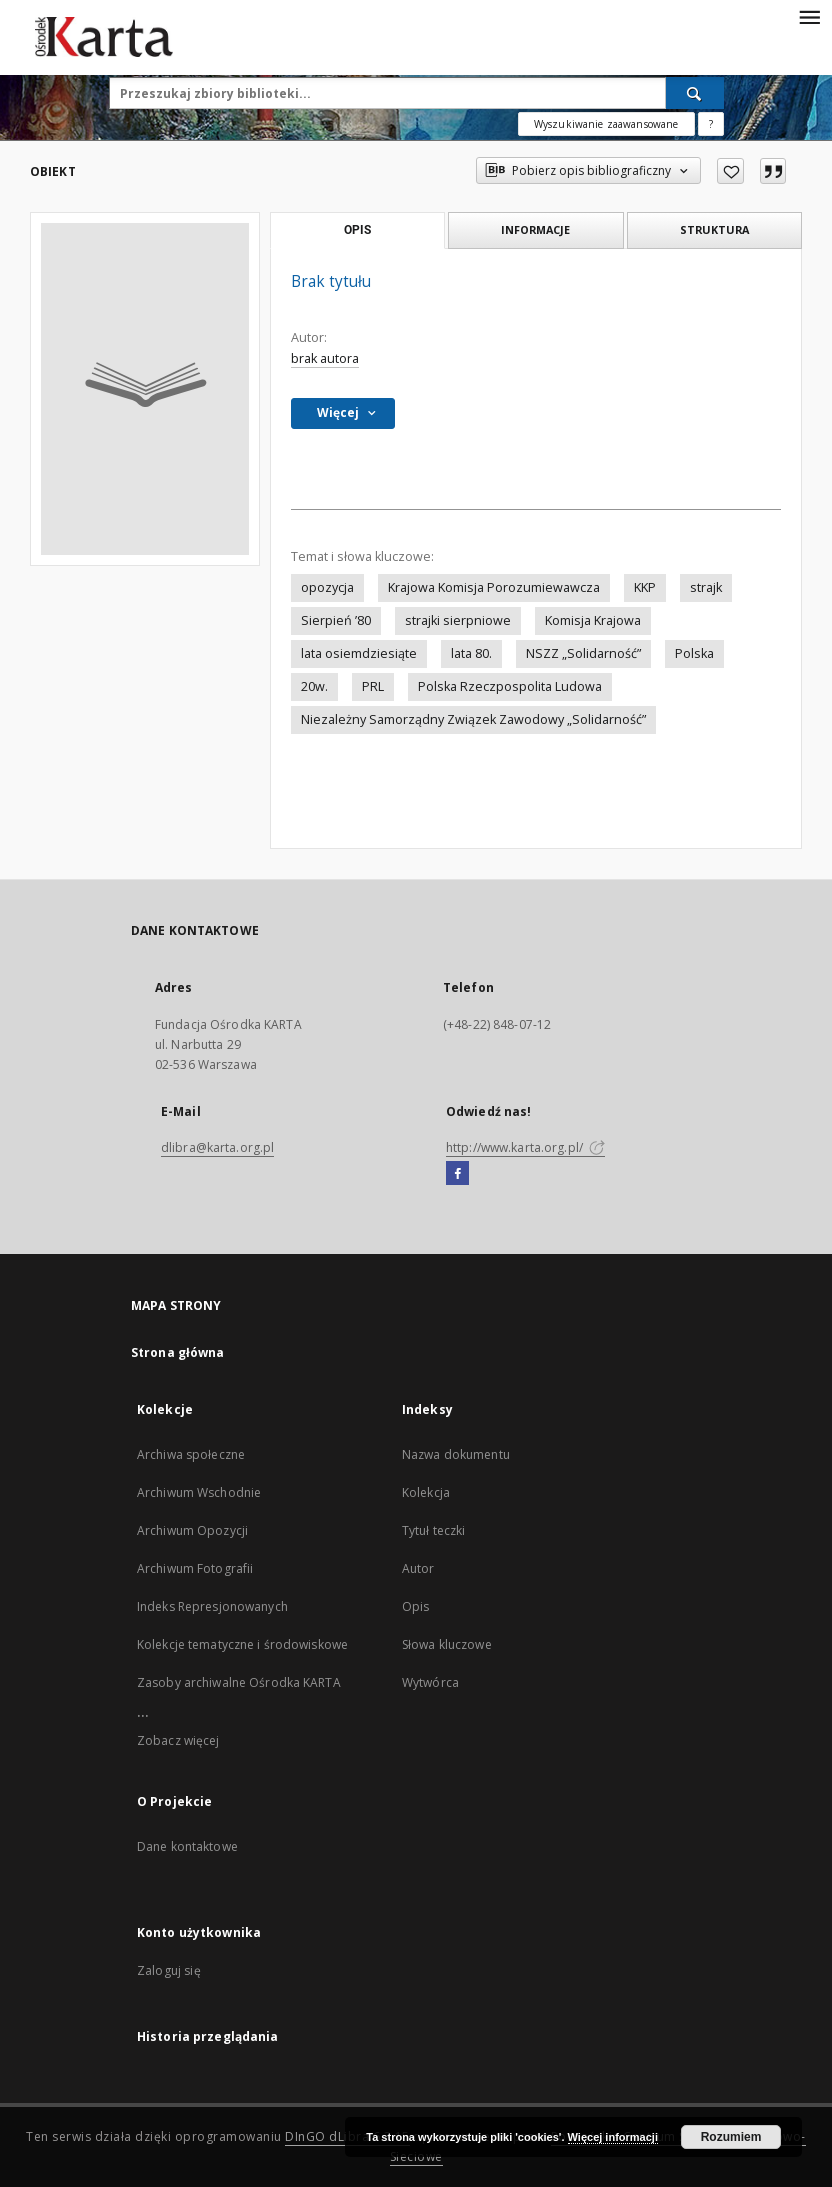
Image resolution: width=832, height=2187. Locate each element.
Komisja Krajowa (593, 620)
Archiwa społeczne (191, 1454)
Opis (415, 1606)
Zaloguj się (169, 1970)
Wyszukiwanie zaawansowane (606, 124)
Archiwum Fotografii (195, 1568)
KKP (645, 587)
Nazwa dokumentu (456, 1454)
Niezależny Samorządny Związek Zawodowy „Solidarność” (473, 719)
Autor (418, 1568)
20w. (314, 686)
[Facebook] (457, 1174)
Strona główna (178, 1352)
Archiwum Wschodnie (199, 1492)
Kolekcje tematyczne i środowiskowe (242, 1644)
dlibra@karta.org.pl (217, 1147)
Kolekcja (426, 1492)
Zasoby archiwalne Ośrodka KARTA (239, 1682)
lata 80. (471, 653)
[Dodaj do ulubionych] (730, 171)
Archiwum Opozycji (192, 1530)
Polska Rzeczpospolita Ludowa (510, 686)
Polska (694, 653)
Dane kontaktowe (187, 1846)
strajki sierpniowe (458, 620)
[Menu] (809, 16)
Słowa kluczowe (447, 1644)
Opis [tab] (357, 230)
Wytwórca (430, 1682)
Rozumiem (731, 2137)
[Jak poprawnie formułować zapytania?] (711, 124)
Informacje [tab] (535, 229)
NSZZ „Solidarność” (583, 653)
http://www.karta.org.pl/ (525, 1147)
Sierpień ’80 (336, 620)
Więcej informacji (613, 2137)
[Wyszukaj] (695, 93)
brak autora (325, 358)
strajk (706, 587)
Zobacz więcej (178, 1740)
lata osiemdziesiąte (359, 653)
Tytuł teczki (433, 1530)
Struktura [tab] (714, 229)
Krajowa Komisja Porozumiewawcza (494, 587)
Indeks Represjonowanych (212, 1606)
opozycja (327, 587)
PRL (373, 686)
